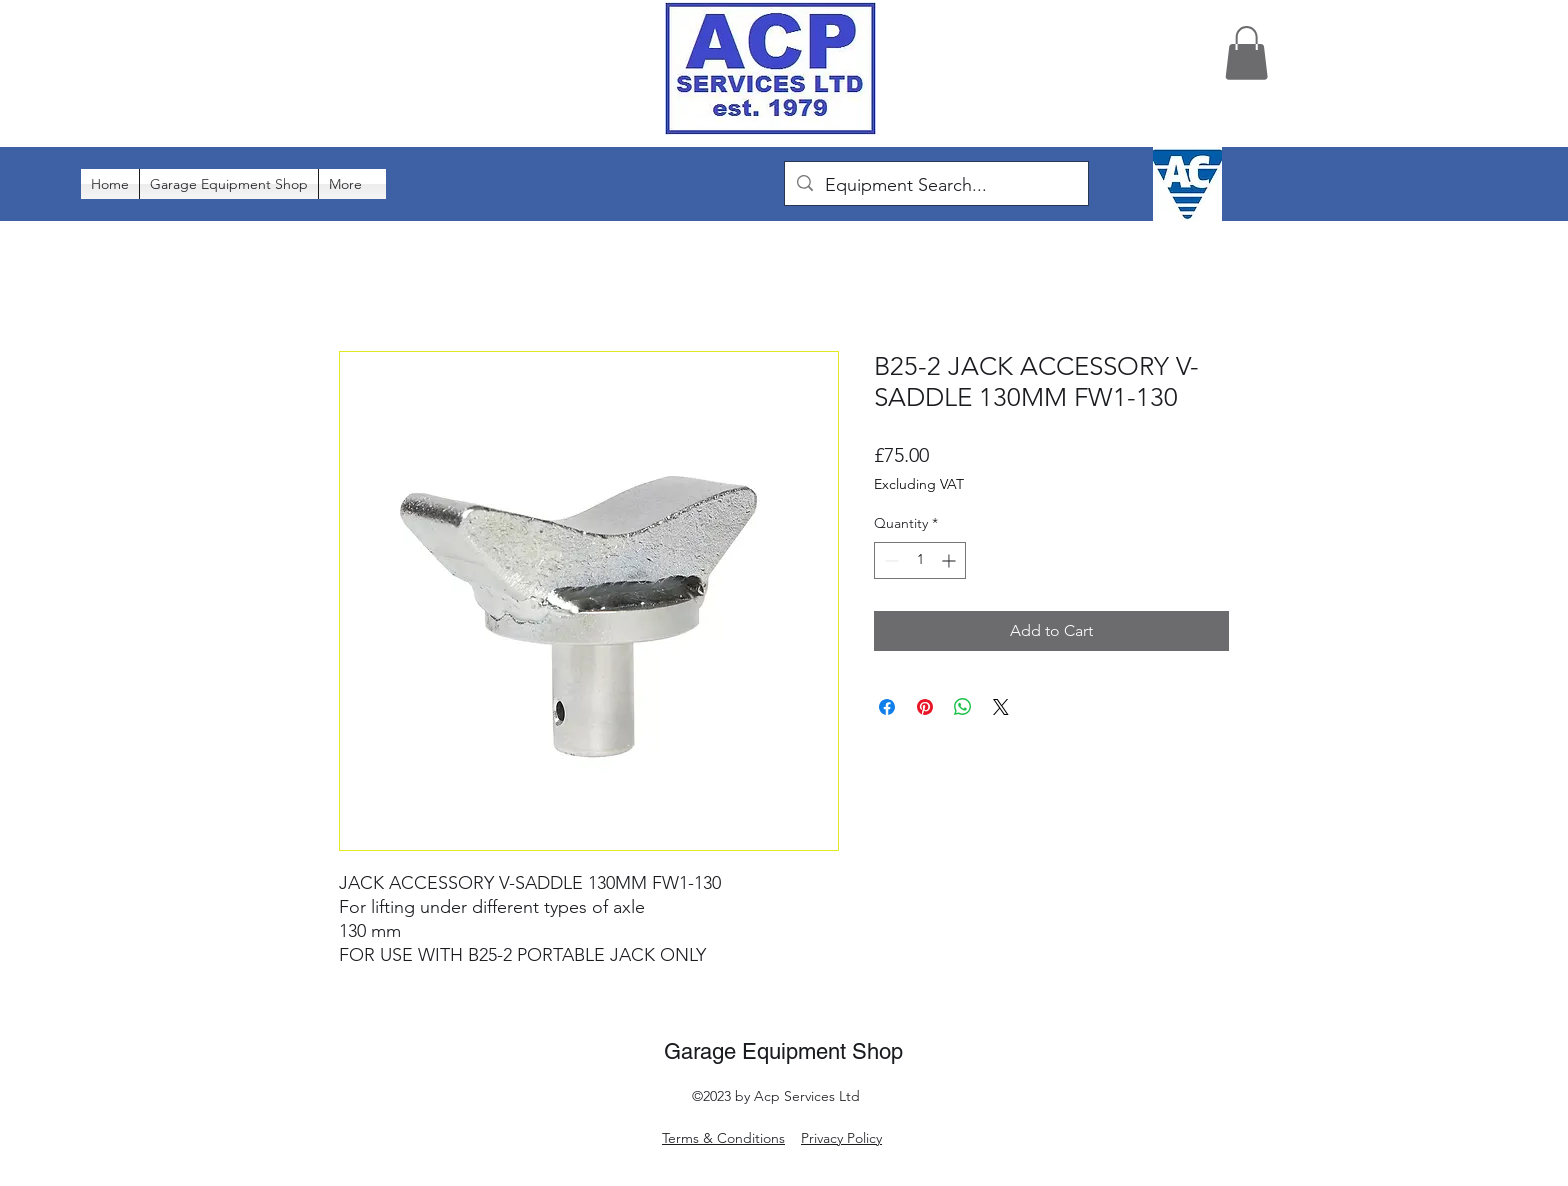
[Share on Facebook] (887, 707)
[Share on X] (1001, 707)
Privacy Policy (841, 1138)
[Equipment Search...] (935, 186)
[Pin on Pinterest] (925, 707)
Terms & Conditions (723, 1138)
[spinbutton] (920, 560)
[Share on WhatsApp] (963, 707)
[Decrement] (889, 560)
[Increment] (950, 560)
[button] (1246, 53)
